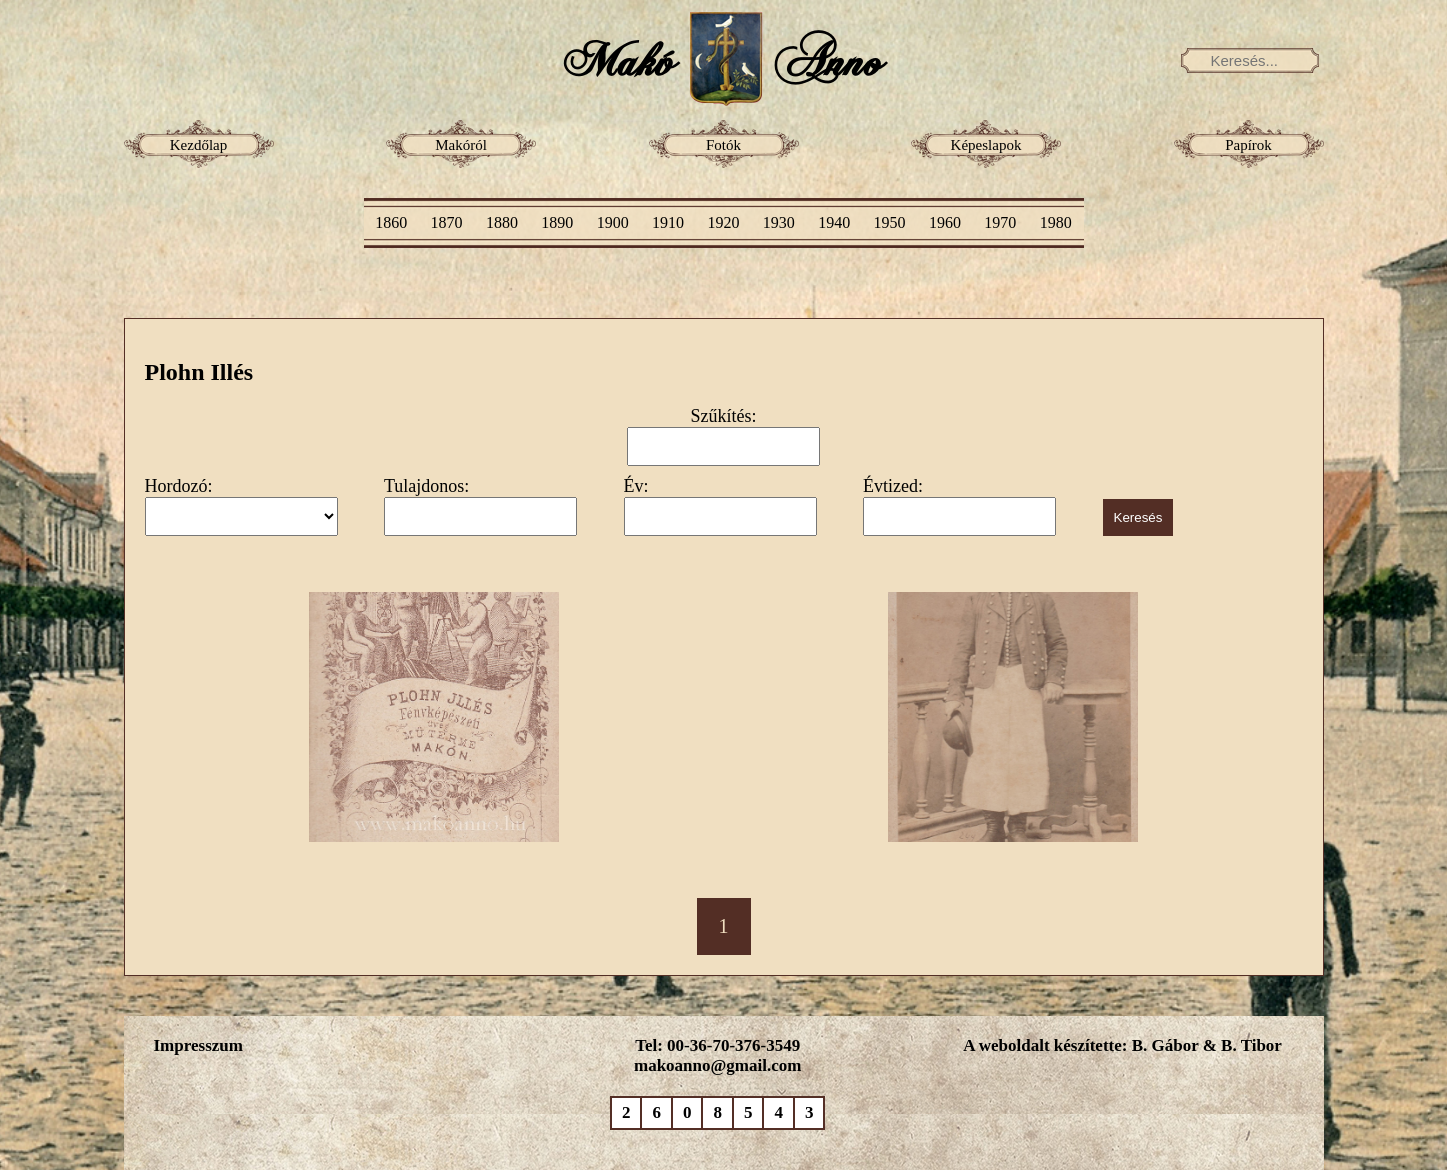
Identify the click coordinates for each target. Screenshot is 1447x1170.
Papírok (1248, 145)
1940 (834, 222)
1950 (890, 222)
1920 (723, 222)
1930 (779, 222)
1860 (391, 222)
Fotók (723, 145)
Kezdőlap (198, 145)
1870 (447, 222)
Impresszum (198, 1045)
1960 (945, 222)
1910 (668, 222)
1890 (557, 222)
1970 (1000, 222)
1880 (502, 222)
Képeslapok (986, 145)
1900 (613, 222)
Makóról (461, 145)
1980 (1056, 222)
